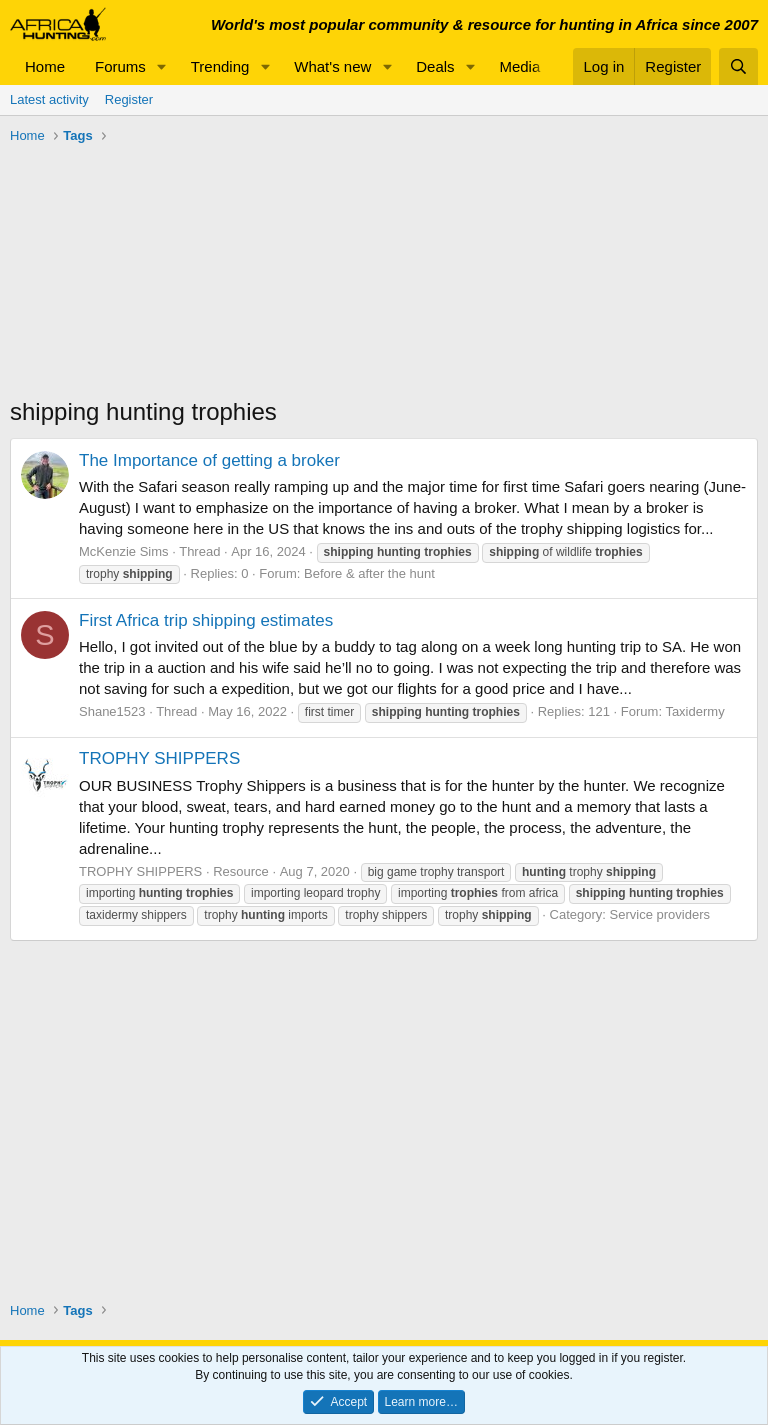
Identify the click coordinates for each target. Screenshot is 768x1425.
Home (45, 66)
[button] (162, 66)
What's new (332, 66)
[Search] (738, 66)
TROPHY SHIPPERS (159, 758)
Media (519, 66)
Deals (435, 66)
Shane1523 (112, 711)
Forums (120, 66)
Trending (220, 66)
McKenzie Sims (124, 551)
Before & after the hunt (369, 573)
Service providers (660, 914)
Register (129, 99)
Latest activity (49, 99)
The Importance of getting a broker (209, 460)
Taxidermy (694, 711)
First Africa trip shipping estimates (206, 620)
